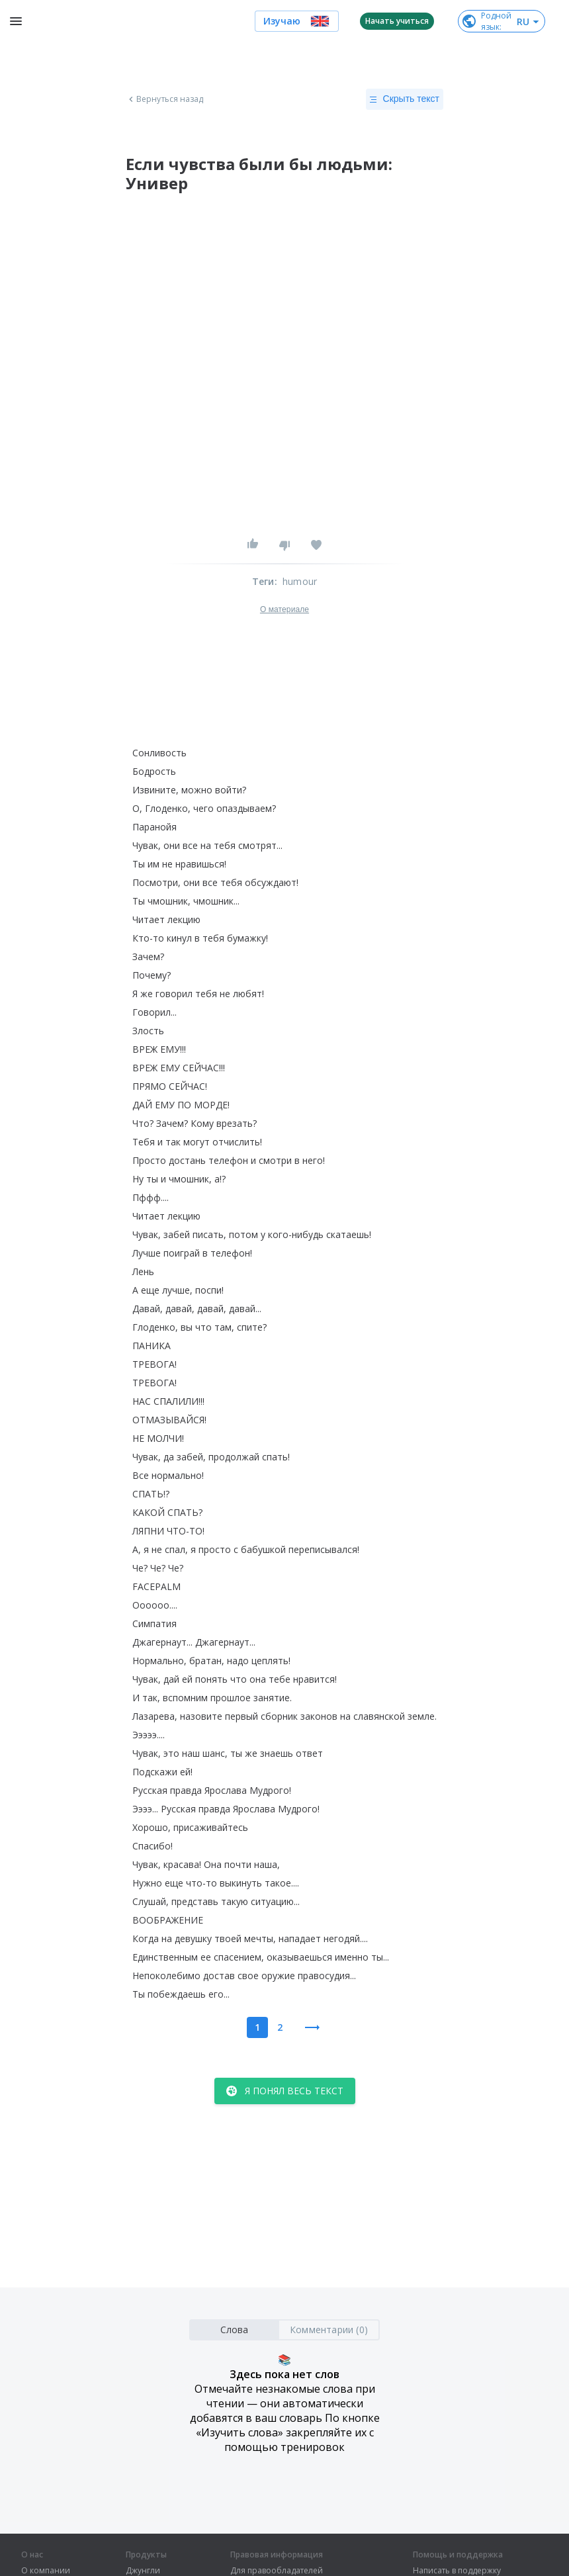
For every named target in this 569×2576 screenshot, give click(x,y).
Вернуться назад (165, 99)
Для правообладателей (276, 2570)
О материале (284, 609)
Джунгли (143, 2570)
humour (300, 581)
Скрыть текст (404, 99)
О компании (45, 2570)
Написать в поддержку (457, 2570)
